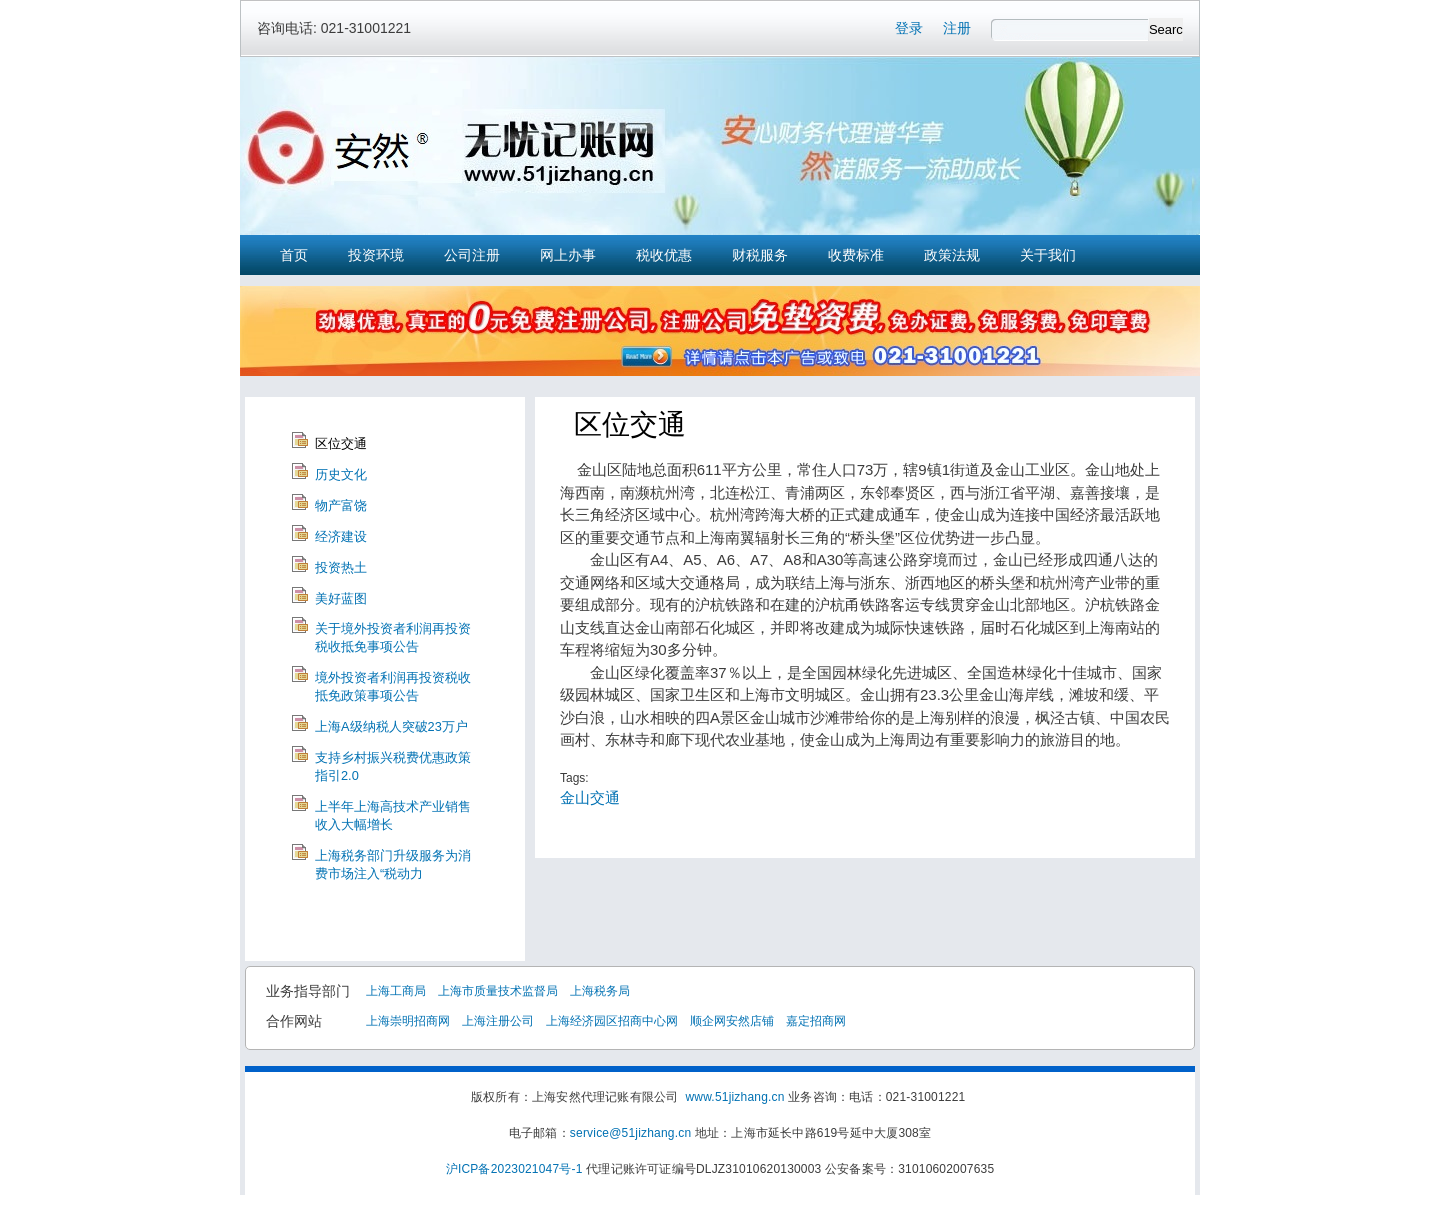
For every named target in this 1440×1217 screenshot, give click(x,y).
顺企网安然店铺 (732, 1021)
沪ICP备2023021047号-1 (514, 1169)
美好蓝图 (341, 598)
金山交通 (590, 797)
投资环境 (376, 255)
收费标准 (856, 255)
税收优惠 (664, 255)
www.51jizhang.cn (734, 1097)
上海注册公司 (498, 1021)
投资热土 (341, 567)
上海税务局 (600, 991)
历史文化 (341, 474)
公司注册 (472, 255)
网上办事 (568, 255)
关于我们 (1048, 255)
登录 (909, 28)
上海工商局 (396, 991)
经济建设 (341, 536)
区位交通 (341, 443)
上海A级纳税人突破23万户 (391, 726)
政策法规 (952, 255)
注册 (957, 28)
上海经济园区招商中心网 (612, 1021)
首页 (294, 255)
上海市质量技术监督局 (498, 991)
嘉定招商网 (816, 1021)
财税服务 (760, 255)
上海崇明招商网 (408, 1021)
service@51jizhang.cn (630, 1133)
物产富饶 (341, 505)
